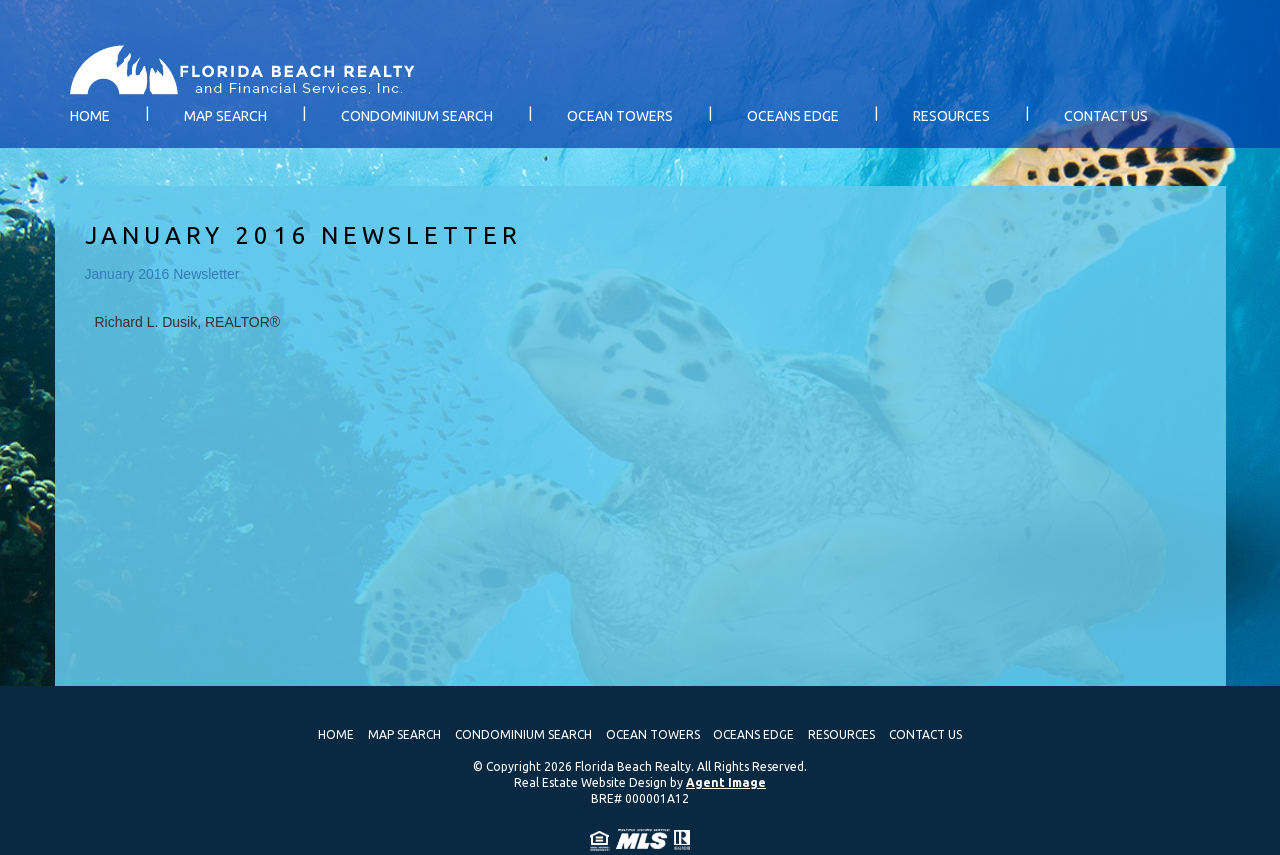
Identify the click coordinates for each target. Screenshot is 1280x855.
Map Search (225, 116)
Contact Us (1106, 116)
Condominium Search (417, 116)
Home (90, 116)
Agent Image (726, 782)
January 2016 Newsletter (162, 274)
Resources (951, 116)
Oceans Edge (793, 116)
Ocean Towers (620, 116)
